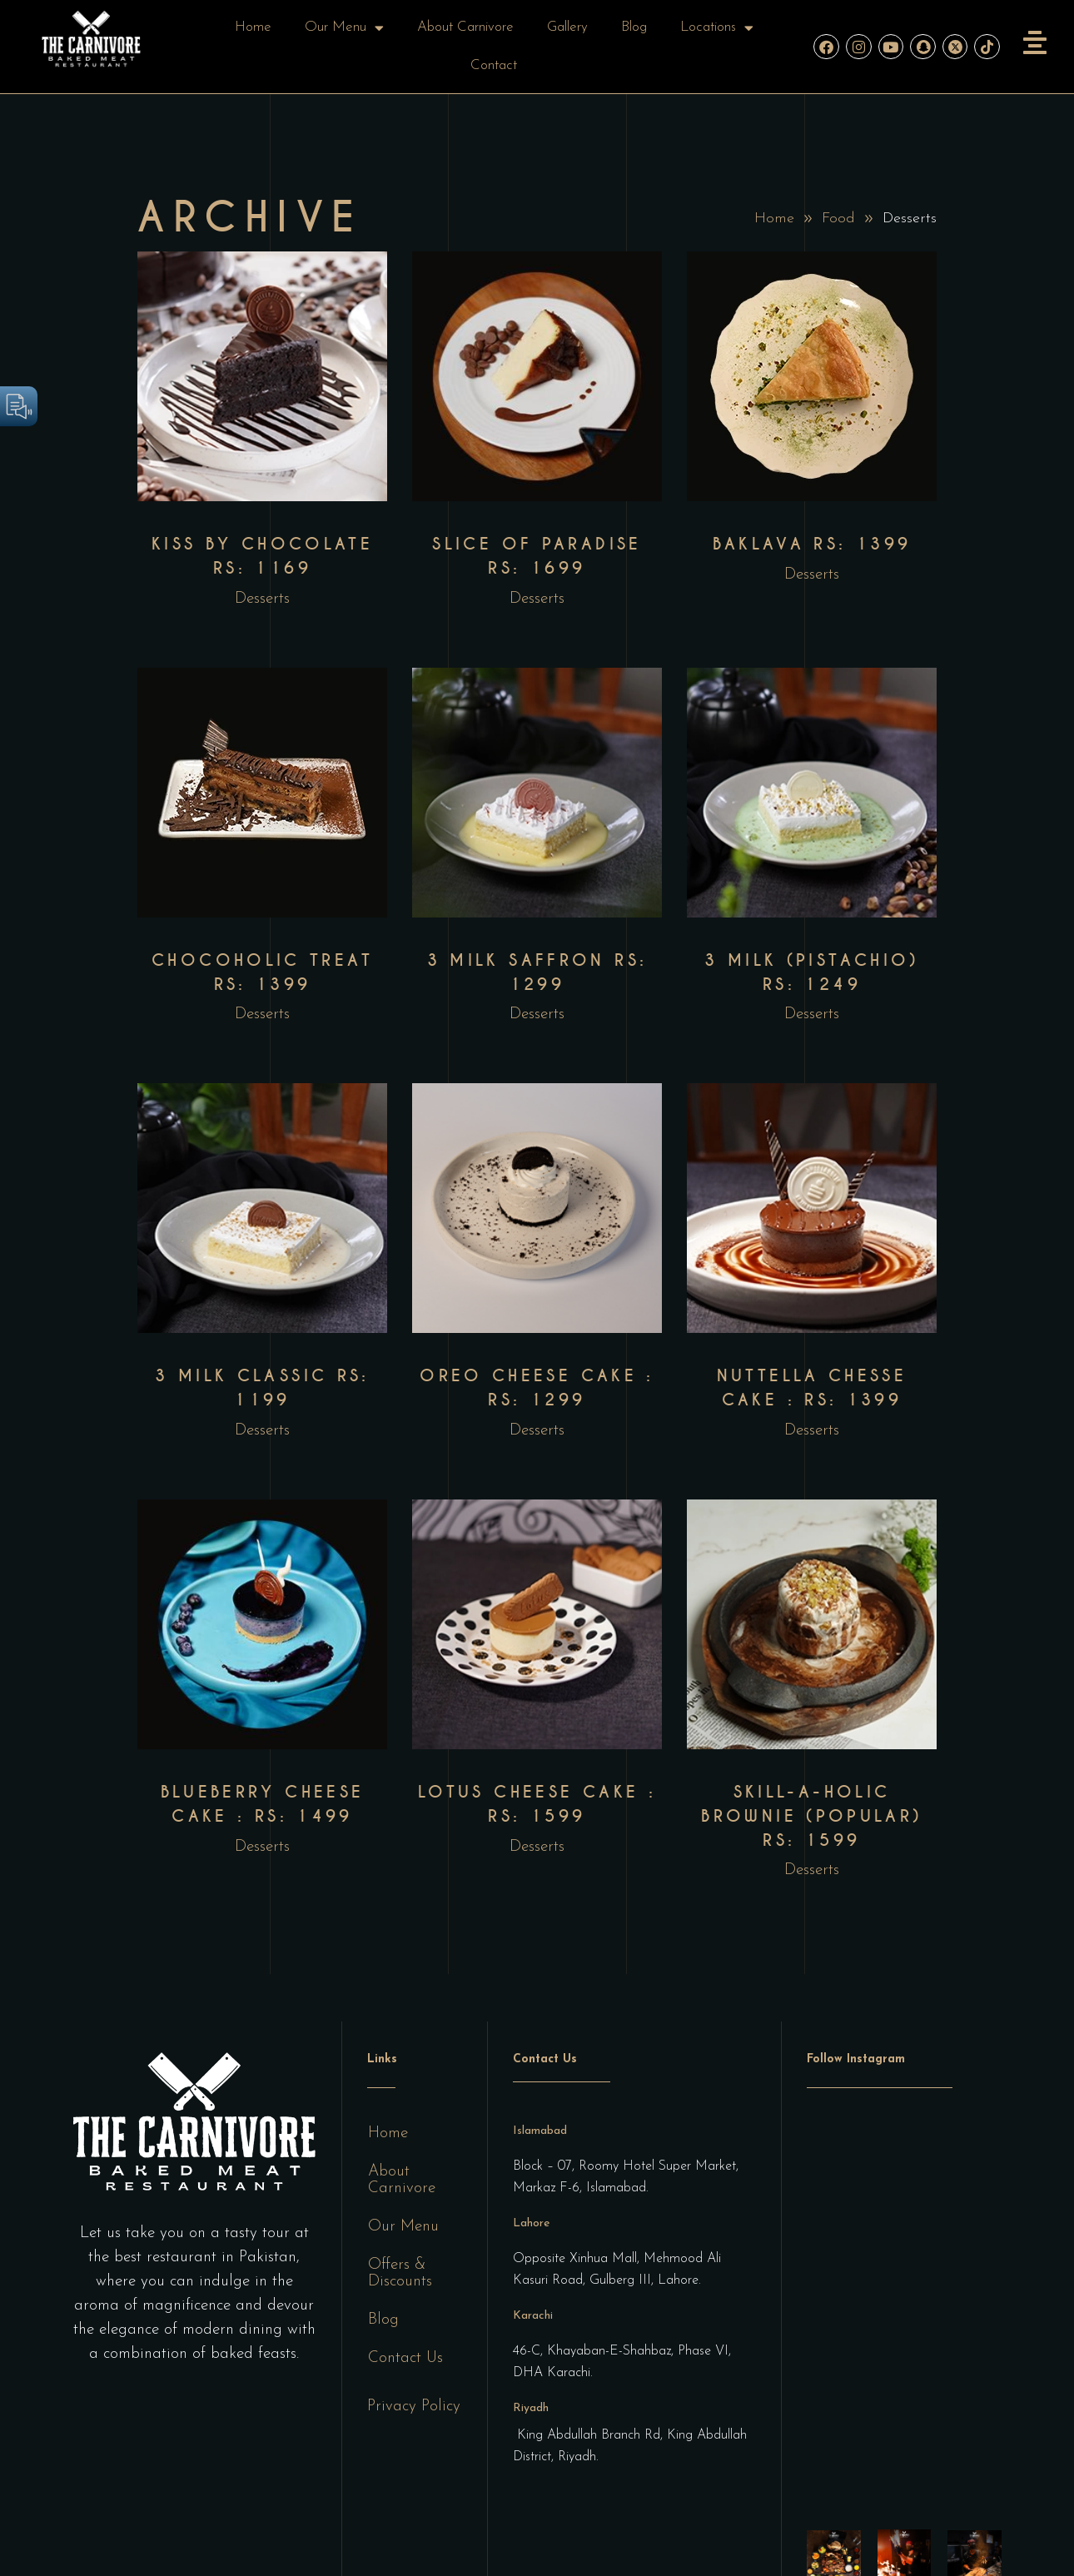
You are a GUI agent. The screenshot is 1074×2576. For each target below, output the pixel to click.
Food (838, 218)
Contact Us (405, 2358)
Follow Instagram (856, 2059)
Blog (634, 27)
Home (253, 27)
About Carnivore (465, 27)
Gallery (567, 27)
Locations (716, 27)
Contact (493, 65)
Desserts (262, 599)
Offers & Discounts (400, 2273)
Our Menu (344, 27)
